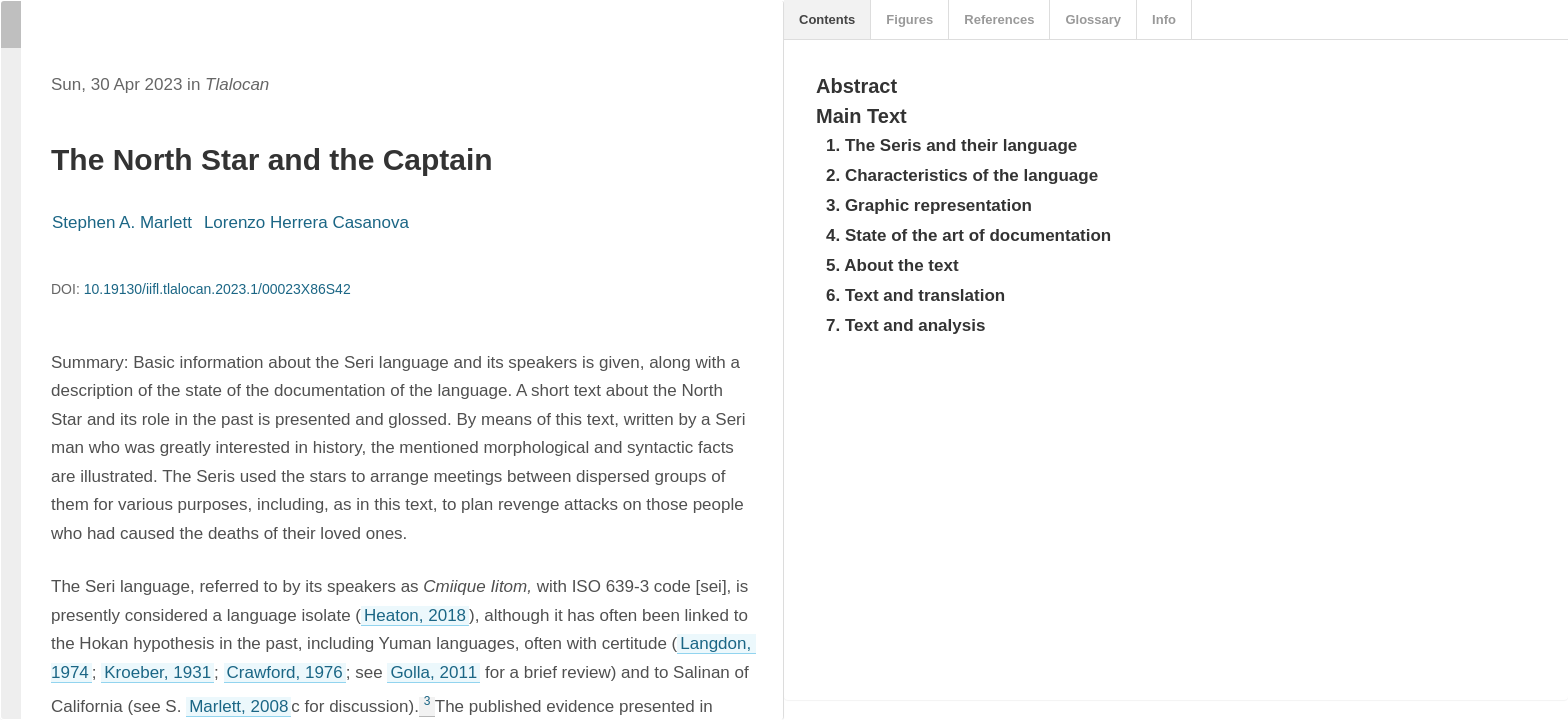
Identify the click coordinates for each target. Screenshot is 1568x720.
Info (1164, 19)
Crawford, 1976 (285, 672)
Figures (909, 19)
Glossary (1093, 19)
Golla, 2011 (433, 672)
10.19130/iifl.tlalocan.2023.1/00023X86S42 (217, 289)
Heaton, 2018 (415, 615)
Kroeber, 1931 (157, 672)
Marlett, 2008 (238, 706)
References (999, 19)
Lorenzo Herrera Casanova (306, 222)
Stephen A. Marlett (122, 222)
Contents (827, 19)
